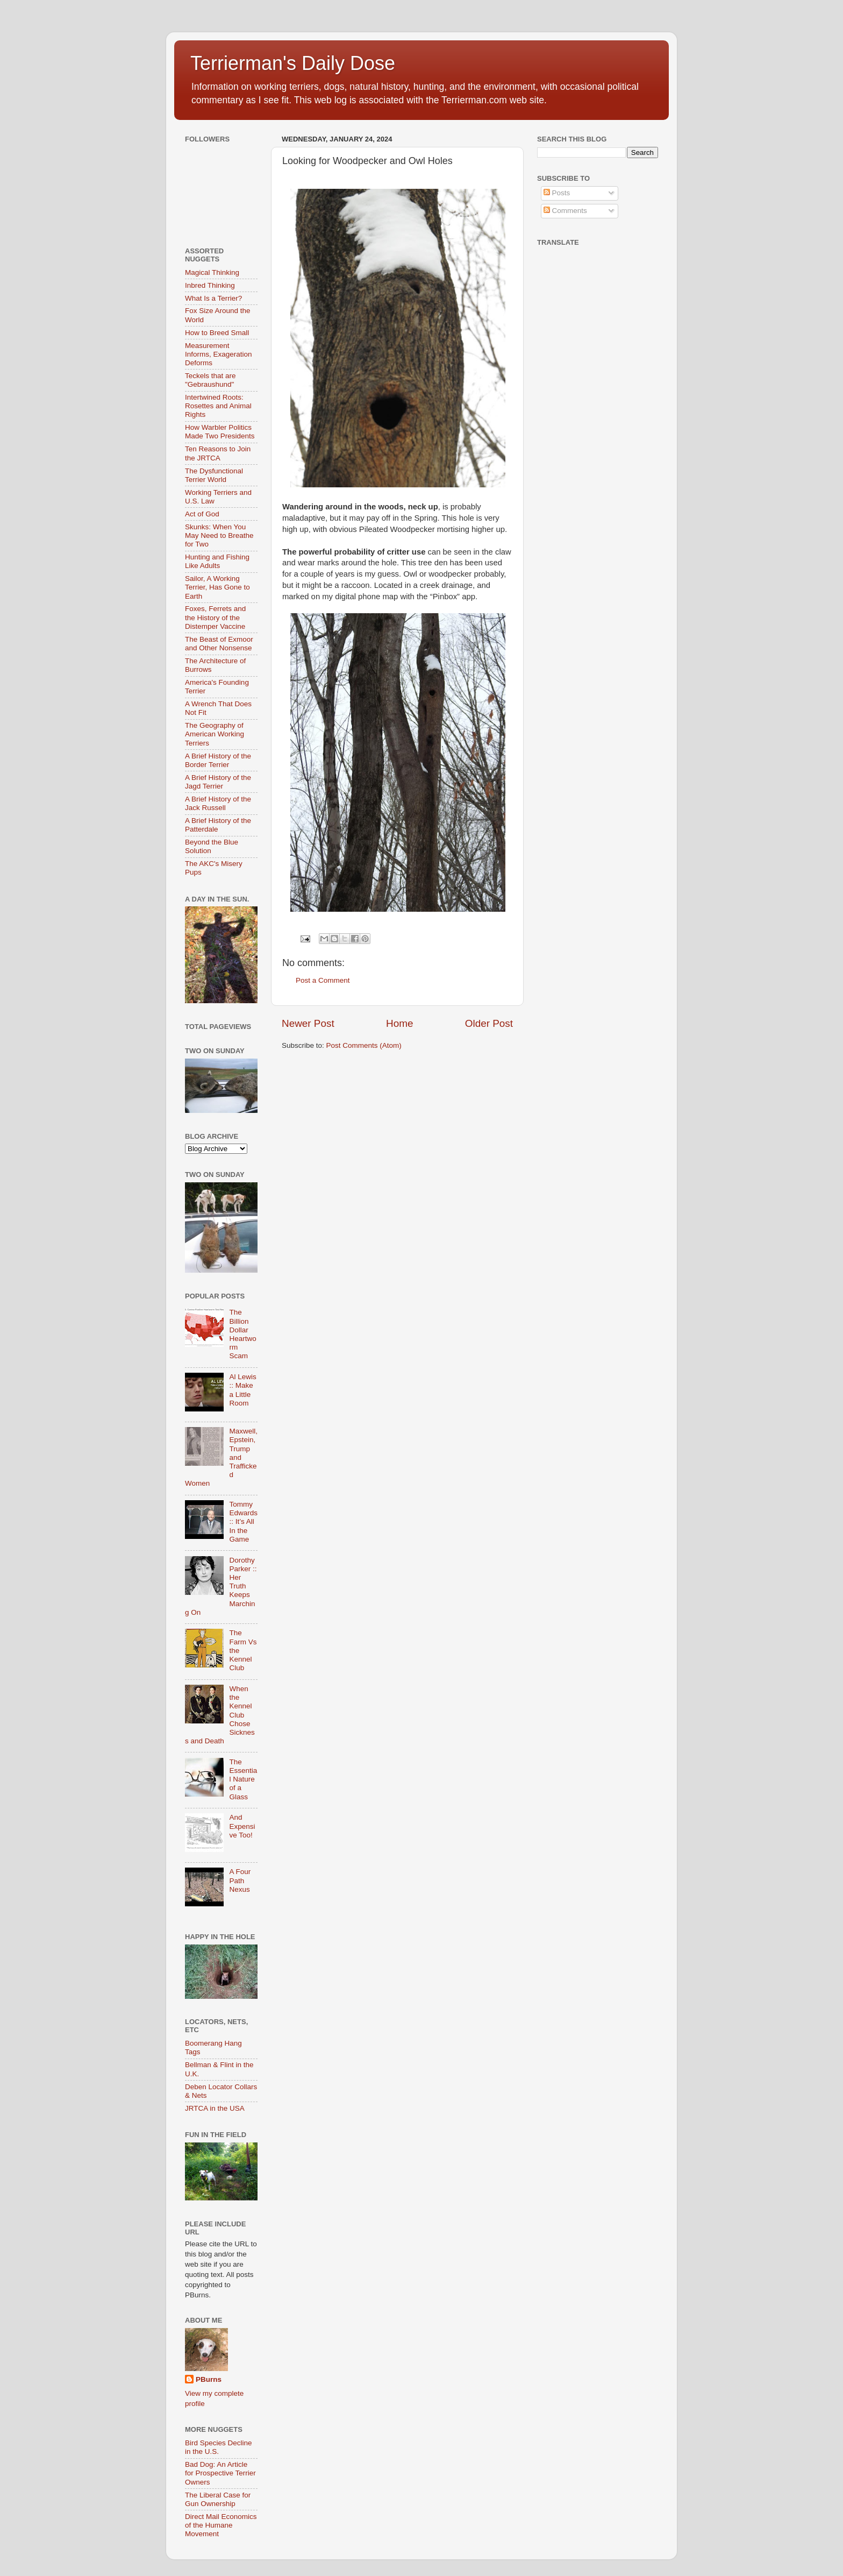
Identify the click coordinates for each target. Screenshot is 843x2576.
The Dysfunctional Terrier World (214, 475)
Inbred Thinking (210, 285)
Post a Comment (323, 980)
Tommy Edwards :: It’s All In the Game (243, 1521)
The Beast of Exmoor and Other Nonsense (219, 643)
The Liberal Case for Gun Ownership (218, 2499)
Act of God (202, 514)
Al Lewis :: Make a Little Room (242, 1390)
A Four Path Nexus (240, 1880)
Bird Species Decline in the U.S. (218, 2447)
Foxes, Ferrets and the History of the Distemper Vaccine (215, 617)
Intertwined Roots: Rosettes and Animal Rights (218, 405)
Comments (565, 211)
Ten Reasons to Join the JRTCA (218, 453)
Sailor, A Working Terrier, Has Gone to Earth (217, 587)
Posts (557, 193)
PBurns (209, 2379)
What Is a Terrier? (213, 298)
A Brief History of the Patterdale (218, 825)
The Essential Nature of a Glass (243, 1779)
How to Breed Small (217, 333)
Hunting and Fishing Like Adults (217, 561)
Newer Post (308, 1023)
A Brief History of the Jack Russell (218, 803)
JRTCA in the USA (215, 2108)
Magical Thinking (212, 272)
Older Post (489, 1023)
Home (399, 1023)
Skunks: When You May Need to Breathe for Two (219, 535)
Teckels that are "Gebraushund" (210, 380)
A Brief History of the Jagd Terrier (218, 781)
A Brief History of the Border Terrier (218, 760)
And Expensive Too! (242, 1826)
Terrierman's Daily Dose (292, 63)
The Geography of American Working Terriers (214, 734)
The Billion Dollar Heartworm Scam (242, 1334)
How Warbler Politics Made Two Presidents (220, 431)
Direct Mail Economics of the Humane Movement (221, 2525)
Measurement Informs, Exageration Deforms (218, 354)
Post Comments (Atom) (364, 1045)
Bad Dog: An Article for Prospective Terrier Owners (220, 2473)
